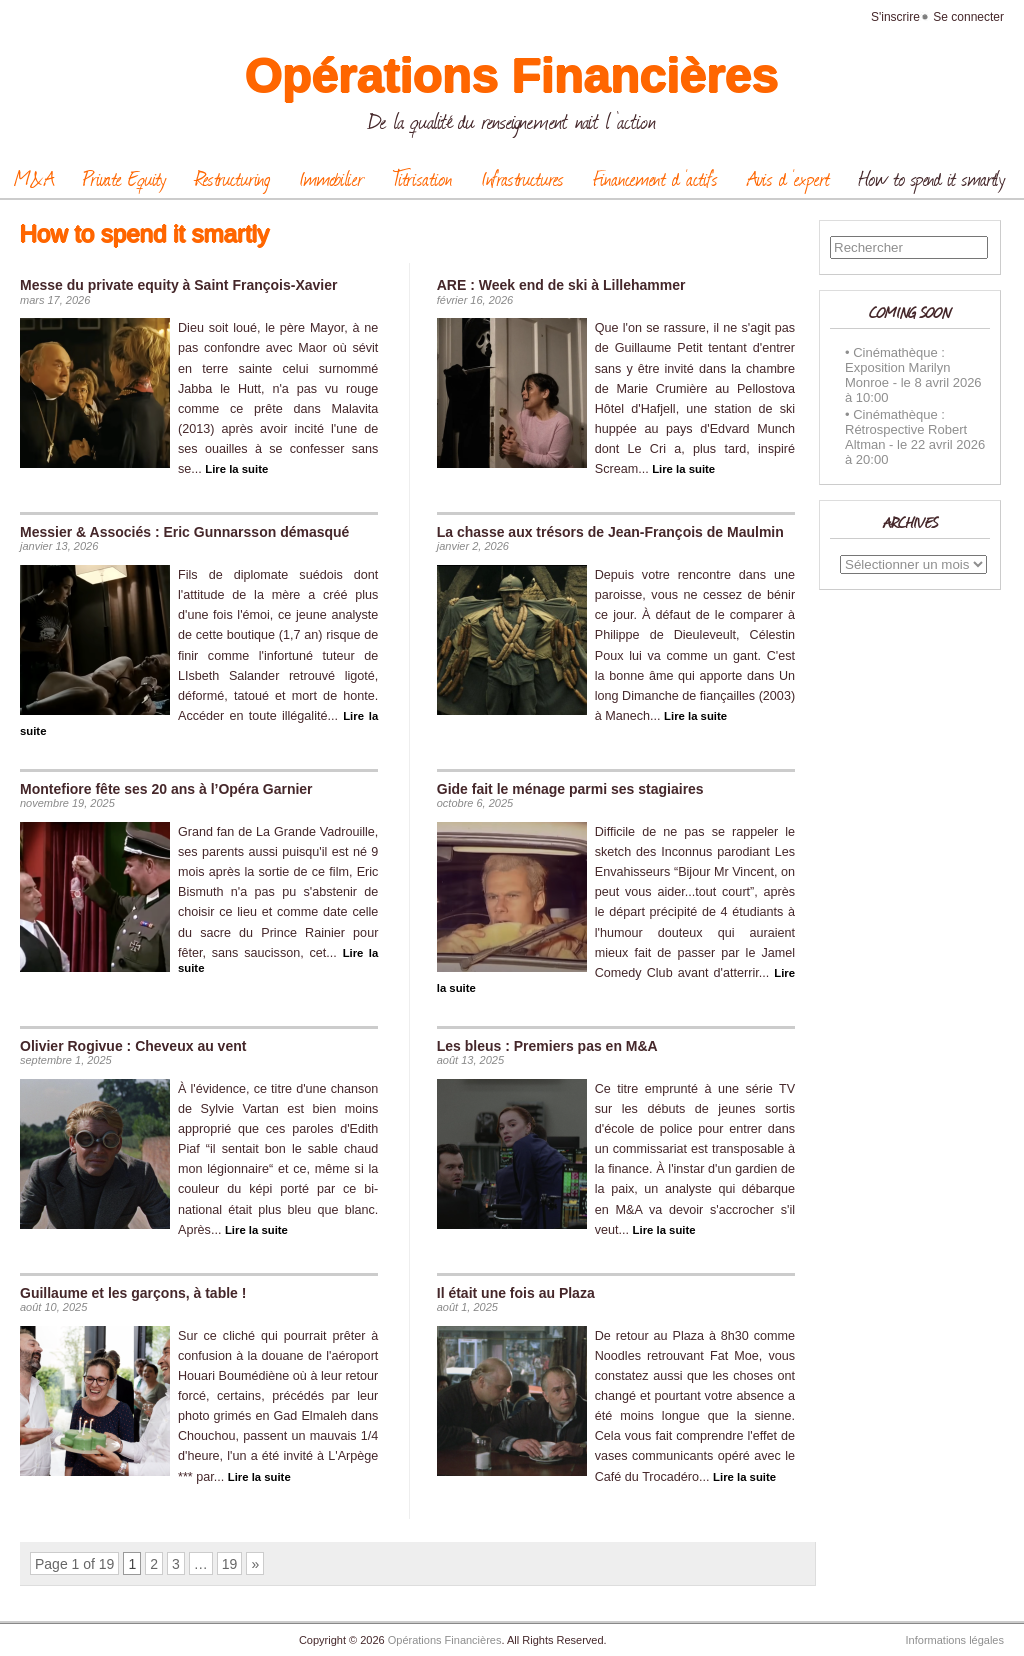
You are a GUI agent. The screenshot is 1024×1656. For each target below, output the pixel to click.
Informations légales (955, 1640)
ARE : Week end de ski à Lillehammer (561, 285)
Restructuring (232, 178)
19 (230, 1564)
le (906, 382)
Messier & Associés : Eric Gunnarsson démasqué (184, 532)
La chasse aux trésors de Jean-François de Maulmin (610, 532)
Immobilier (331, 178)
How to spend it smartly (932, 178)
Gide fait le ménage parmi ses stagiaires (570, 789)
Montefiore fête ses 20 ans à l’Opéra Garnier (166, 789)
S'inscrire (895, 17)
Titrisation (422, 178)
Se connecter (968, 17)
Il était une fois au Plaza (516, 1293)
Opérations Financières (512, 75)
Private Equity (124, 178)
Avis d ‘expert (788, 178)
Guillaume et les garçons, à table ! (133, 1293)
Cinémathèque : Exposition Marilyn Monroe (898, 367)
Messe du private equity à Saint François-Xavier (178, 285)
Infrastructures (522, 178)
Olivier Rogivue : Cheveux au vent (133, 1046)
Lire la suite (236, 469)
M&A (34, 178)
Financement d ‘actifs (655, 178)
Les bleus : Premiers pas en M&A (547, 1046)
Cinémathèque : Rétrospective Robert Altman (906, 429)
